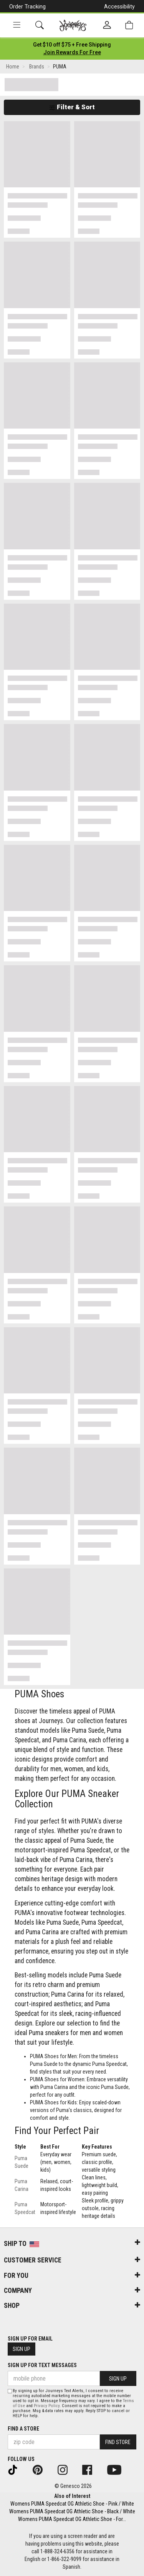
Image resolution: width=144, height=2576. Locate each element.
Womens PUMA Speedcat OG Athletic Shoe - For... (72, 2519)
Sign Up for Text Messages (42, 2365)
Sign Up (21, 2349)
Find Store (118, 2442)
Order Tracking (27, 6)
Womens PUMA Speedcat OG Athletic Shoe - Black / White (72, 2511)
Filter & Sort (72, 107)
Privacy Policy (47, 2405)
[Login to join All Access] (72, 44)
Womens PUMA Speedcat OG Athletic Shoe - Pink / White (72, 2504)
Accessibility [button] (119, 6)
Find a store (23, 2429)
